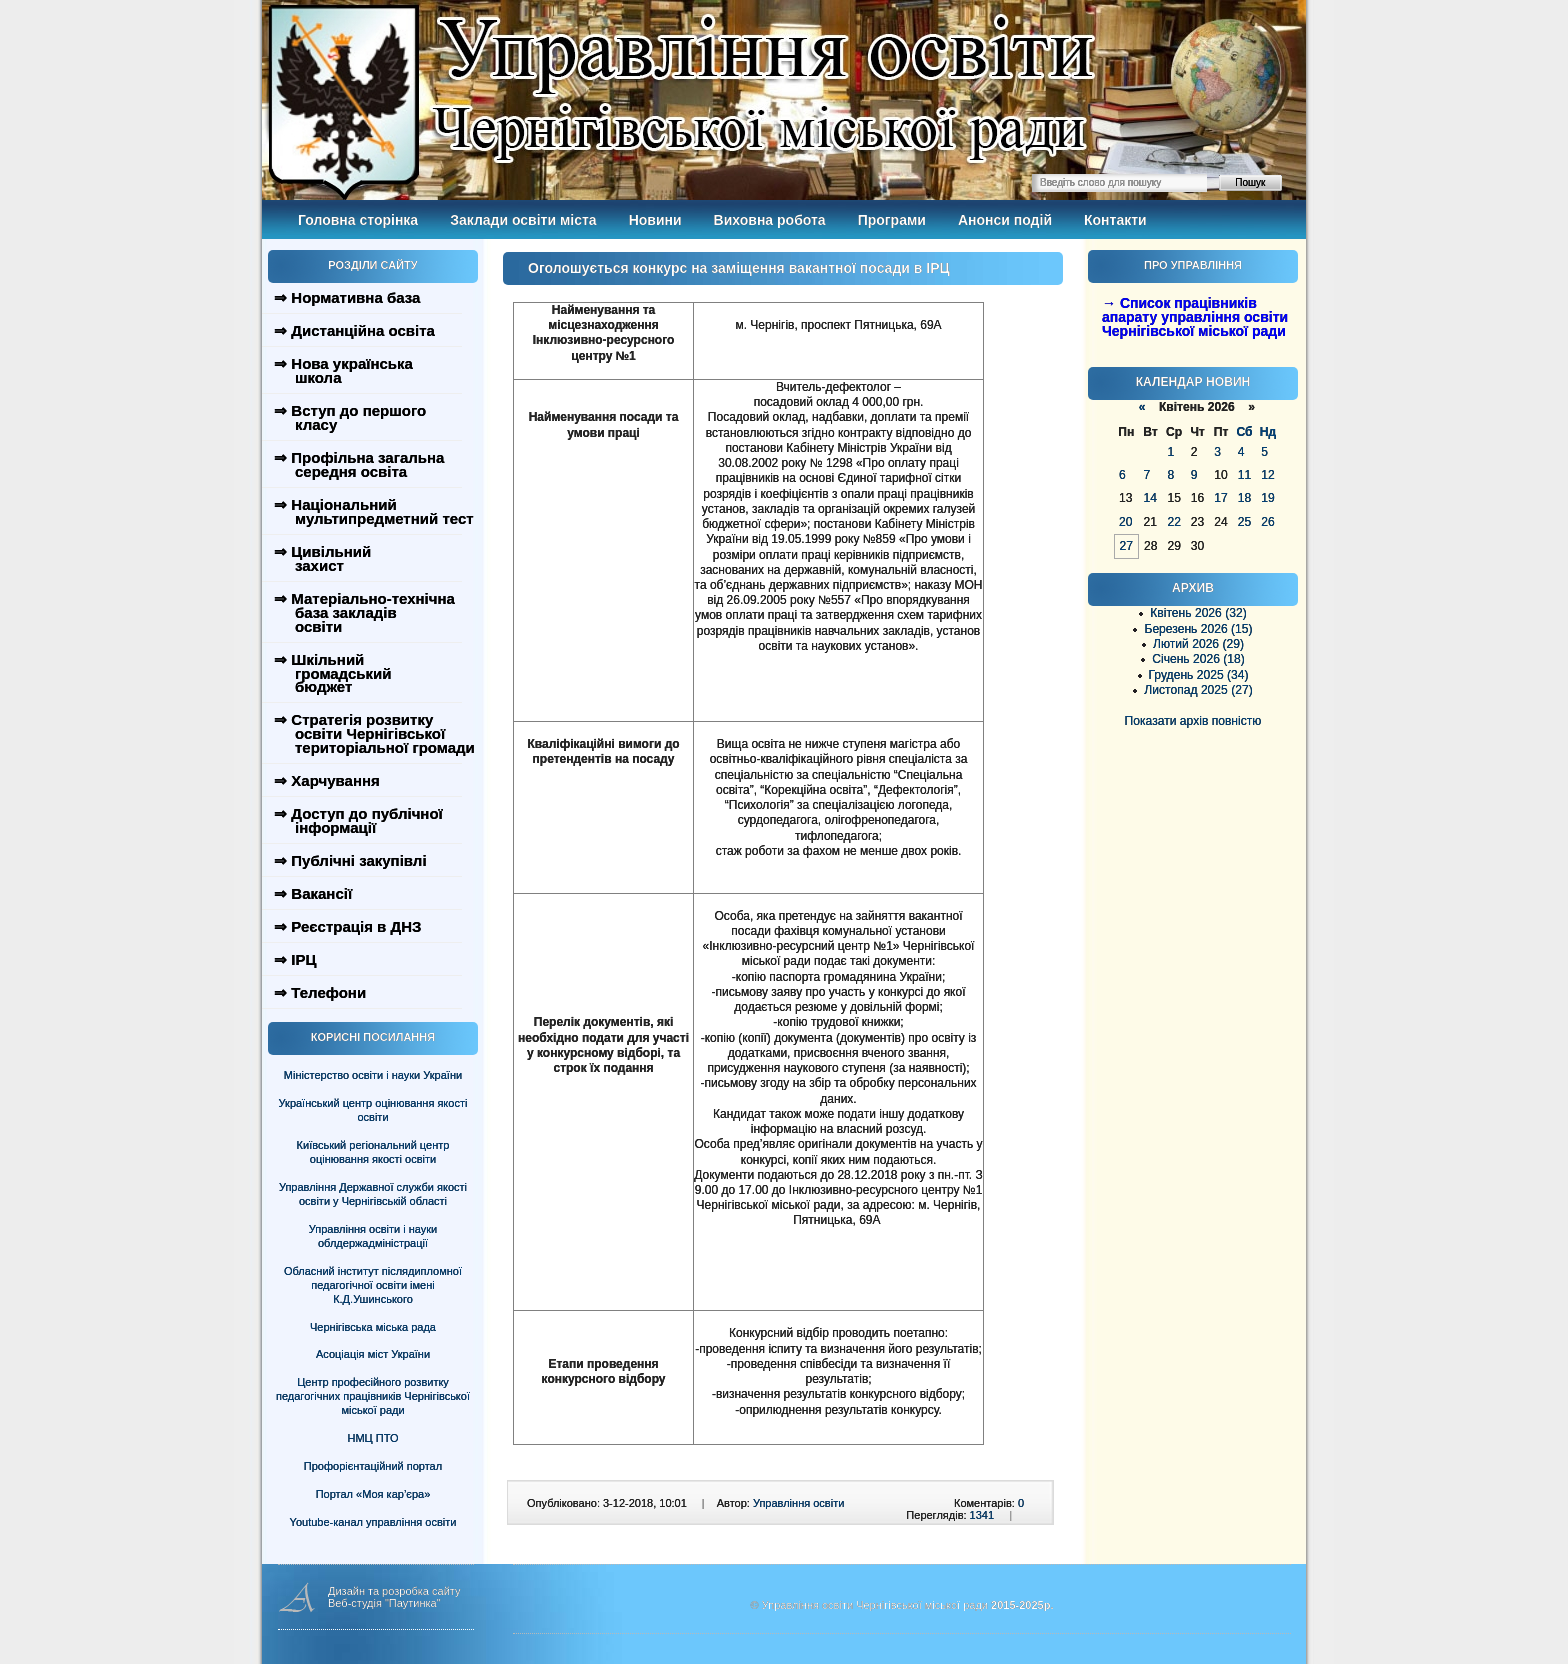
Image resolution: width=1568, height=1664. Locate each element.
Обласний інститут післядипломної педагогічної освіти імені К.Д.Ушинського (373, 1285)
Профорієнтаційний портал (373, 1466)
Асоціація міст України (373, 1354)
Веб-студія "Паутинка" (384, 1603)
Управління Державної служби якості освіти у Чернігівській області (373, 1194)
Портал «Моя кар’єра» (373, 1494)
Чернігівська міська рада (373, 1327)
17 (1220, 498)
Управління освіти (798, 1503)
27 (1126, 546)
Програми (892, 220)
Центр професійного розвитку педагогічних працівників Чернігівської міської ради (373, 1396)
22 (1173, 522)
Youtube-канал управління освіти (373, 1522)
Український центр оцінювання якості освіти (373, 1110)
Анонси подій (1005, 220)
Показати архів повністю (1193, 721)
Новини (655, 220)
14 (1149, 498)
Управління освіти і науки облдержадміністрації (373, 1236)
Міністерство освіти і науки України (373, 1075)
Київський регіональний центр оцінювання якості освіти (373, 1152)
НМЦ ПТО (373, 1438)
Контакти (1115, 220)
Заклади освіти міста (523, 220)
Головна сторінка (358, 220)
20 (1125, 522)
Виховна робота (770, 220)
